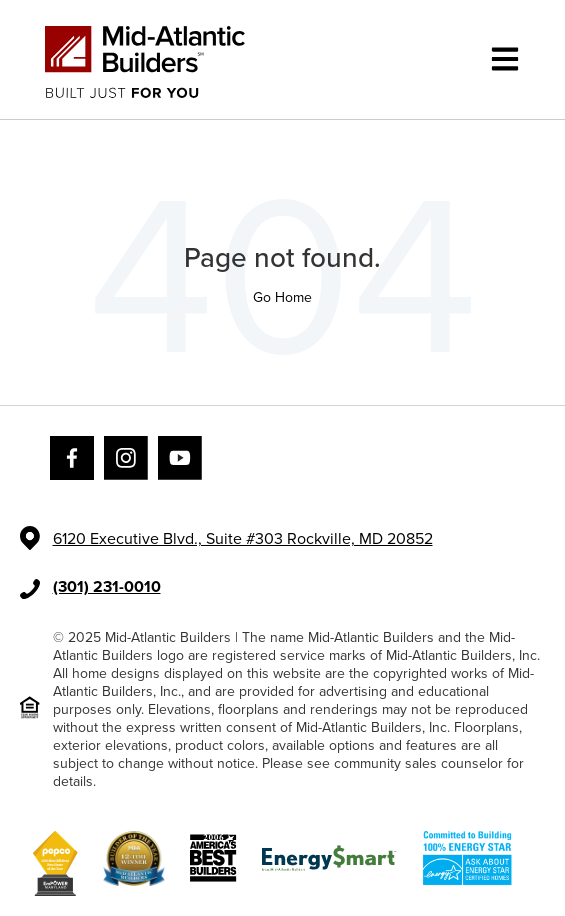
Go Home (282, 298)
